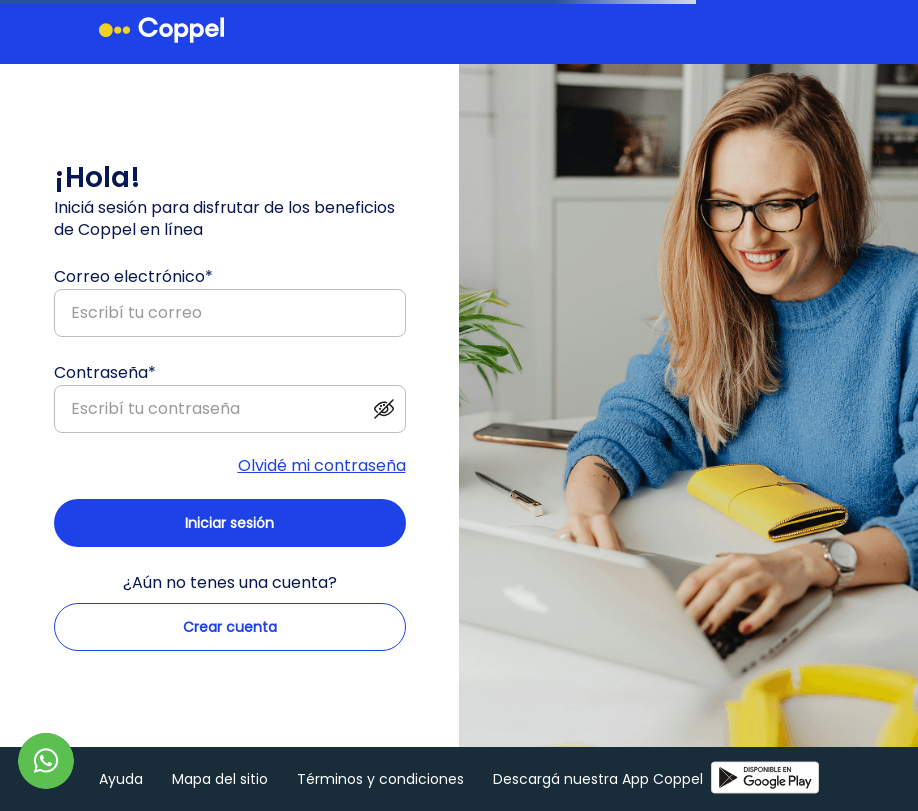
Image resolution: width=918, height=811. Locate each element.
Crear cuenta (230, 627)
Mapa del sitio (220, 779)
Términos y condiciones (380, 779)
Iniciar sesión (229, 523)
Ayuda (121, 779)
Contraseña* (105, 372)
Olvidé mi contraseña (322, 466)
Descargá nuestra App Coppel (656, 779)
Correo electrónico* (133, 276)
